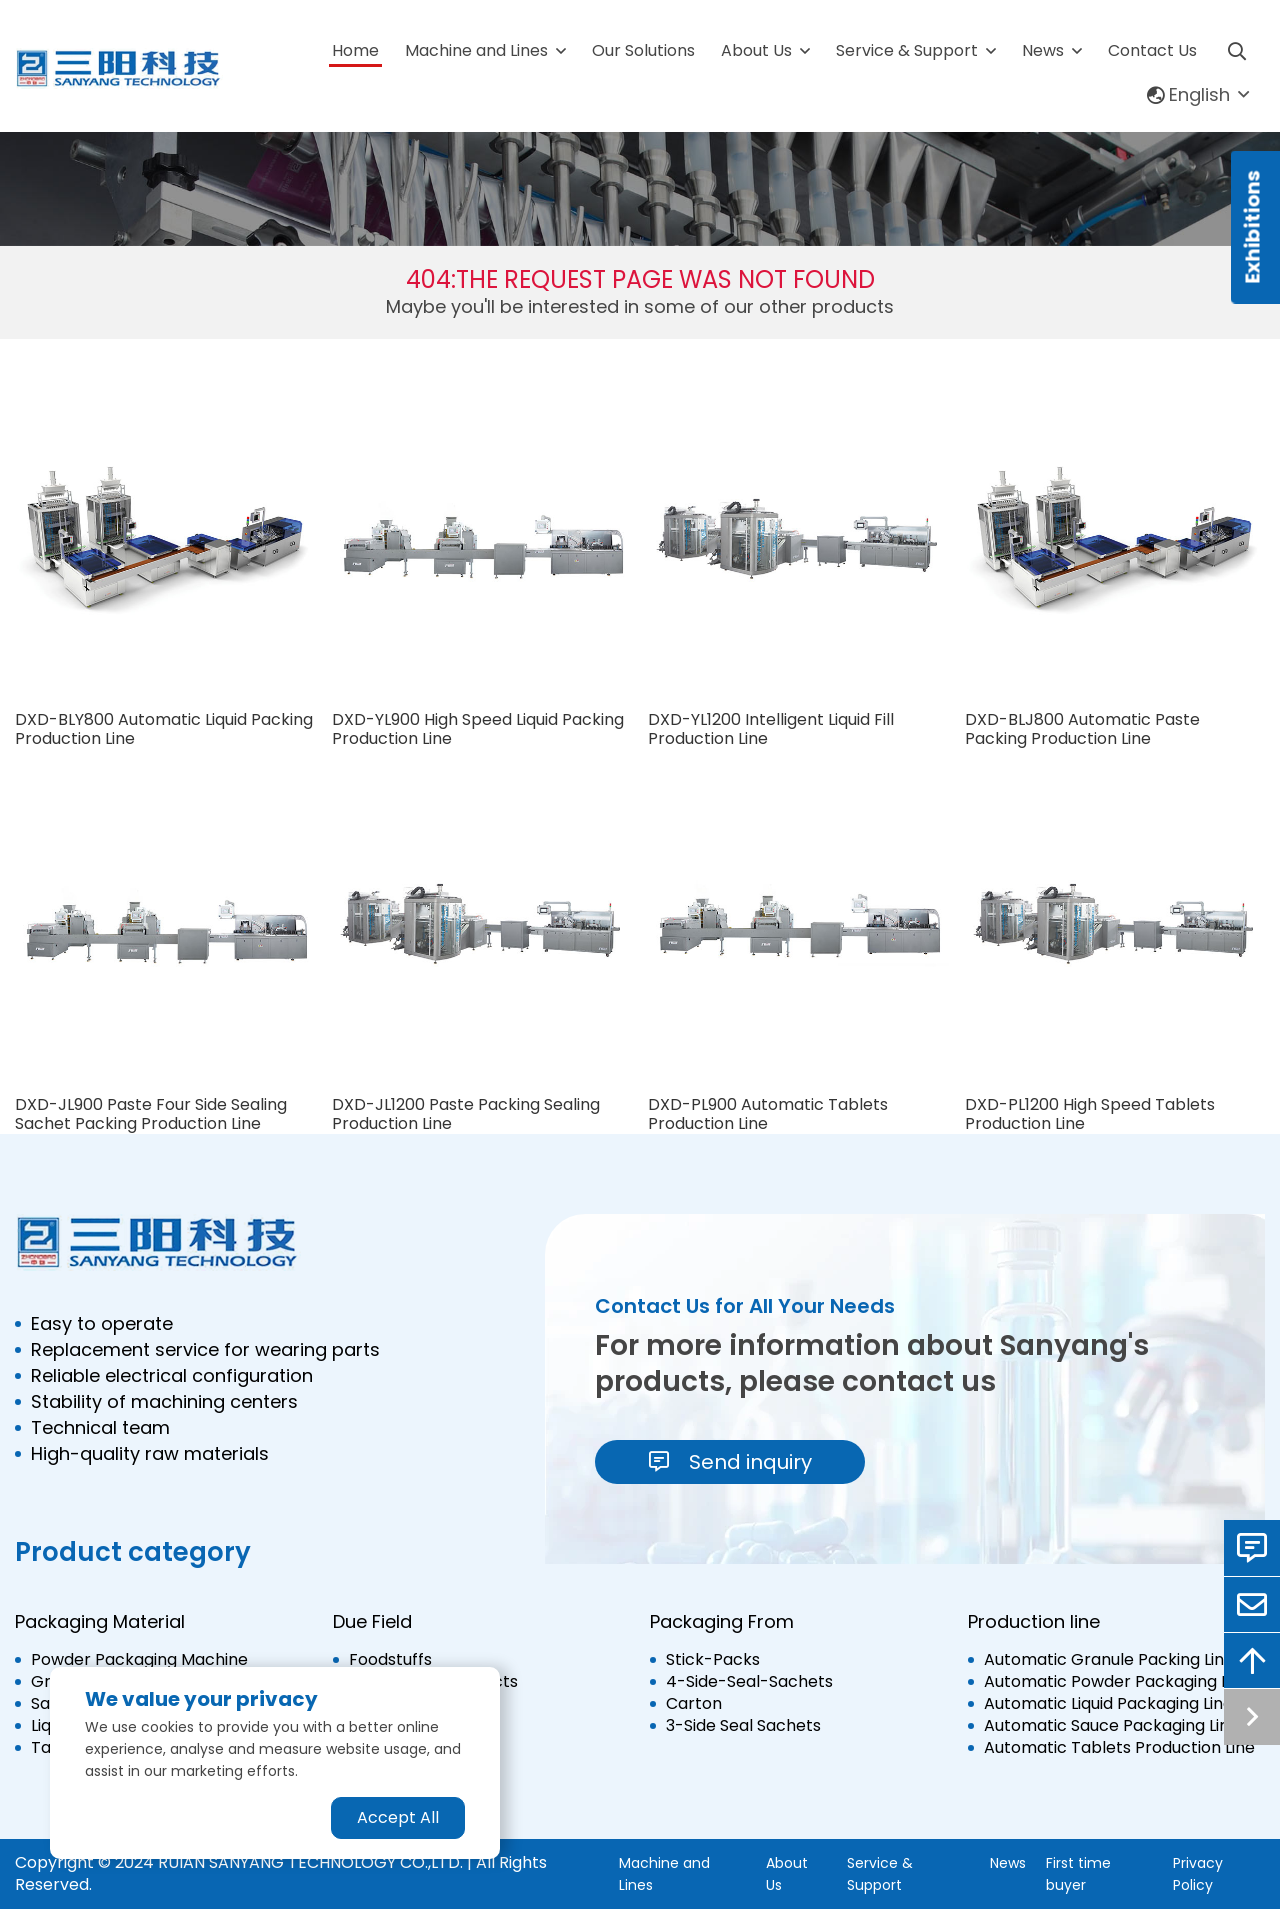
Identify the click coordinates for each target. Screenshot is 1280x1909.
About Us (756, 50)
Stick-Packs (713, 1660)
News (1043, 50)
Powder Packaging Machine (139, 1660)
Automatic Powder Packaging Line (1117, 1682)
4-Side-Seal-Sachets (749, 1682)
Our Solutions (643, 50)
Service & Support (907, 50)
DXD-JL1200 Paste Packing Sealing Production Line (466, 1114)
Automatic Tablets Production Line (1119, 1748)
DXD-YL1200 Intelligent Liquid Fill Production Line (771, 729)
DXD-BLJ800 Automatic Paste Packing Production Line (1082, 729)
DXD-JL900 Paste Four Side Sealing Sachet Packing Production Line (151, 1114)
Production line (1034, 1622)
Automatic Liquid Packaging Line (1108, 1704)
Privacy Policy (1198, 1874)
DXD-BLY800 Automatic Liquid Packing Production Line (164, 729)
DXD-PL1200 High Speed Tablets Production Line (1090, 1114)
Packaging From (722, 1622)
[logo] (119, 69)
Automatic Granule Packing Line (1109, 1660)
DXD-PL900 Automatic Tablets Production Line (768, 1114)
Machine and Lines (476, 50)
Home (355, 50)
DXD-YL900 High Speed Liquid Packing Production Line (478, 729)
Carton (694, 1704)
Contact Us (1152, 50)
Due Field (372, 1622)
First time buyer (1078, 1874)
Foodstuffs (390, 1660)
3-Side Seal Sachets (743, 1726)
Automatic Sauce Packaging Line (1111, 1726)
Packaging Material (100, 1622)
